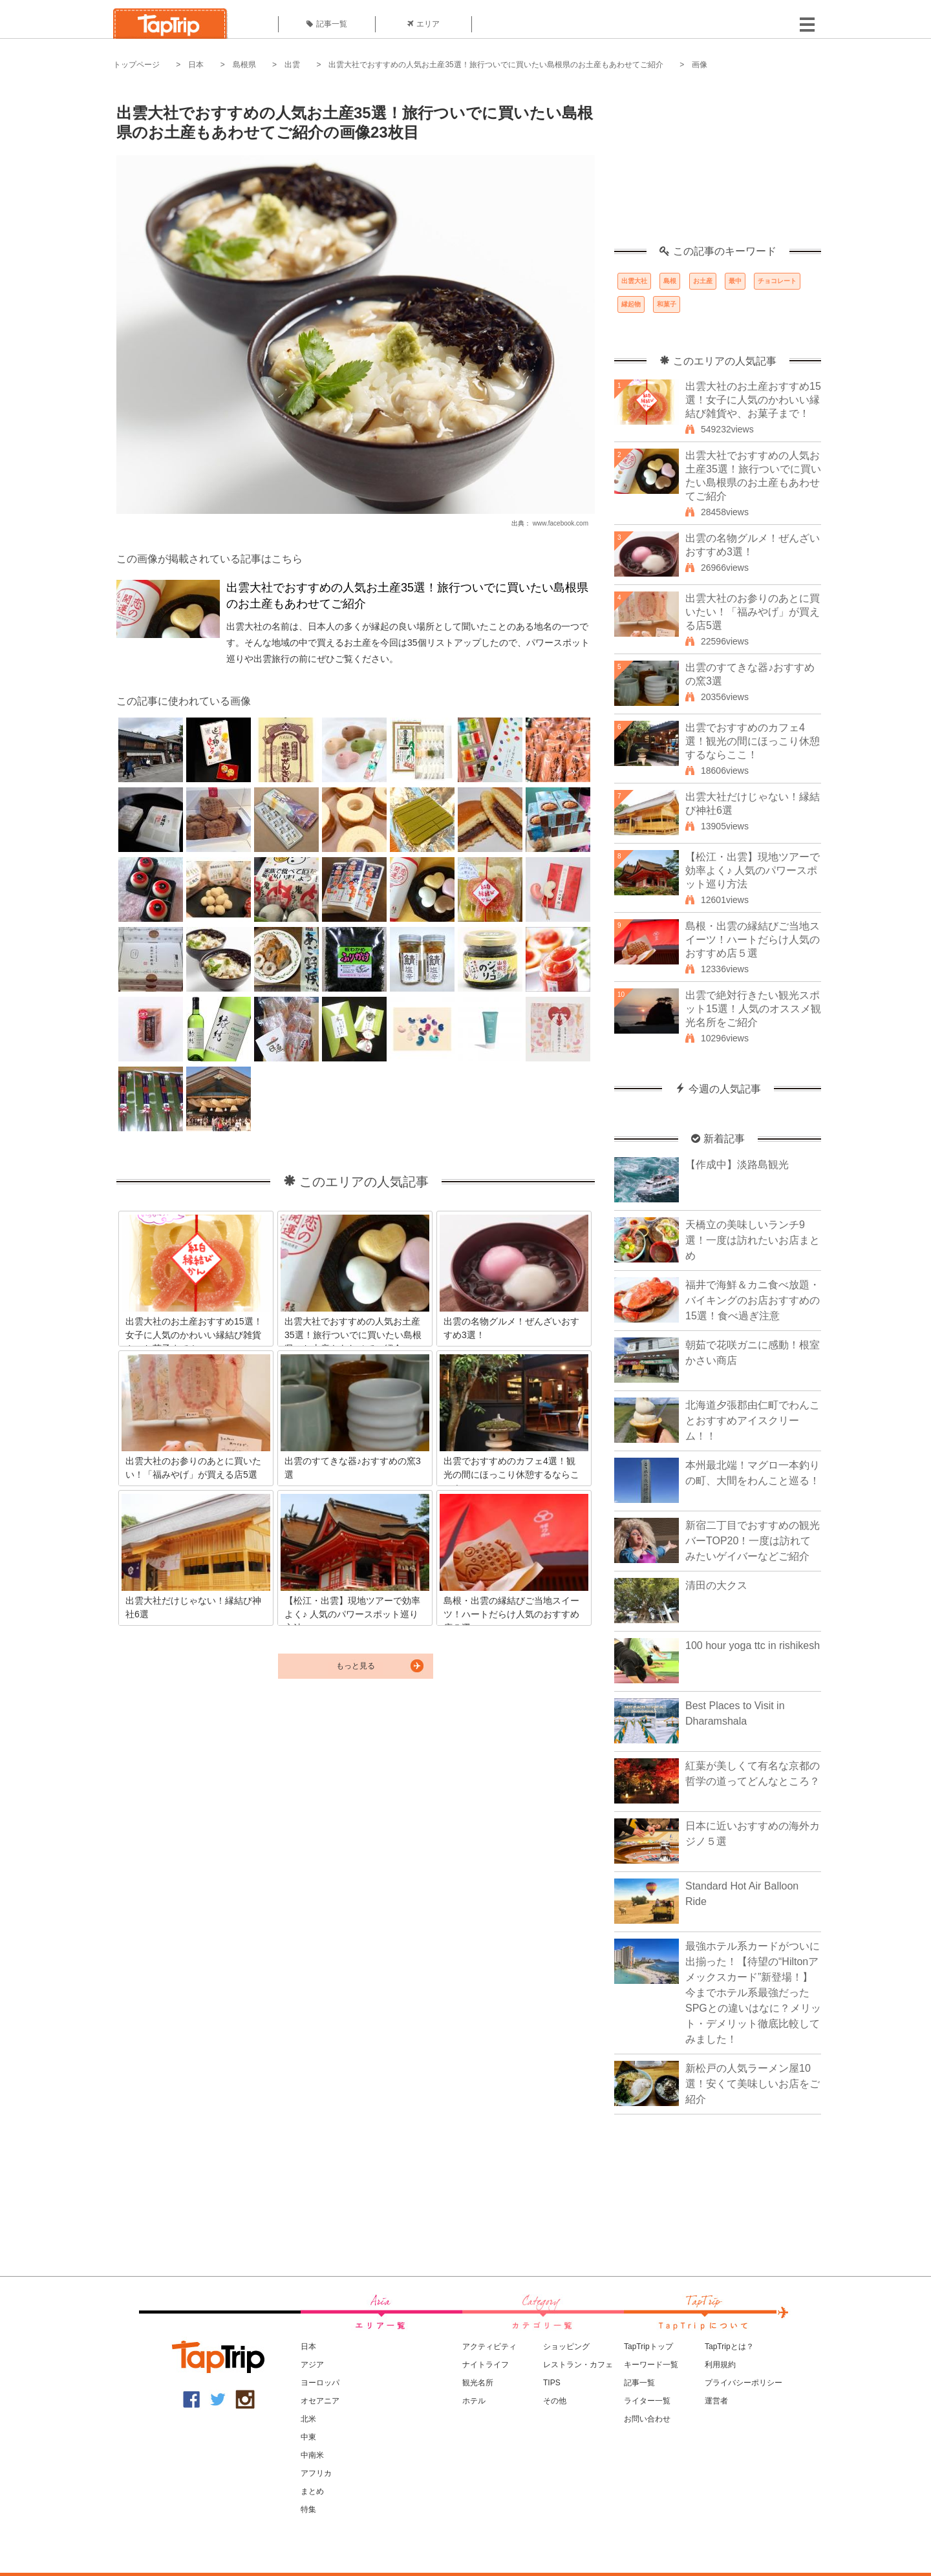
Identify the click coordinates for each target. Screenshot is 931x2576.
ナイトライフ (485, 2364)
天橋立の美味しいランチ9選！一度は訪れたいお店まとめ (752, 1240)
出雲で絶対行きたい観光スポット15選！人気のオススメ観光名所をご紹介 (753, 1009)
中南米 (312, 2455)
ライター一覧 (647, 2400)
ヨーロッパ (320, 2382)
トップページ (136, 64)
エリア (423, 23)
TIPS (552, 2382)
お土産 (702, 280)
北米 (308, 2418)
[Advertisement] (717, 165)
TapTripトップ (648, 2346)
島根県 (244, 64)
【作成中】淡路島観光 (737, 1164)
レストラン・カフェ (578, 2364)
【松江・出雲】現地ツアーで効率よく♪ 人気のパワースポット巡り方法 (752, 870)
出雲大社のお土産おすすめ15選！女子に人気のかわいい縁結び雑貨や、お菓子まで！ (753, 400)
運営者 (716, 2400)
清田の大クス (716, 1585)
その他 (554, 2400)
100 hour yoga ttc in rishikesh (752, 1645)
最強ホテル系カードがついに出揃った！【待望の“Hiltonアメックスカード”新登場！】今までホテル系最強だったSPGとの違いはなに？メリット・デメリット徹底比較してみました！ (753, 1993)
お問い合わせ (647, 2418)
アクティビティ (489, 2346)
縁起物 (631, 304)
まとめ (312, 2491)
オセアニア (320, 2400)
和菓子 (666, 304)
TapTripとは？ (729, 2346)
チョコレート (777, 280)
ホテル (474, 2400)
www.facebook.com (560, 523)
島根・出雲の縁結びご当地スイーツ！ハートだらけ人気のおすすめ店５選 (752, 940)
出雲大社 (634, 280)
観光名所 (477, 2382)
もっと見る (355, 1665)
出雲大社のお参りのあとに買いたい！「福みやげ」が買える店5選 (752, 612)
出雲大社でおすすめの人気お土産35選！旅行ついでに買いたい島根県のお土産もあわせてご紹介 (495, 64)
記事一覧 (326, 23)
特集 (308, 2509)
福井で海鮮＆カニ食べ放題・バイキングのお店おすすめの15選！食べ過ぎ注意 (752, 1300)
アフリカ (316, 2473)
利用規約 (720, 2364)
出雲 (292, 64)
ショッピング (566, 2346)
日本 (196, 64)
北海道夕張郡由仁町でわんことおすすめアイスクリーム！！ (752, 1421)
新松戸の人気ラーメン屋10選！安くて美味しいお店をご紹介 (752, 2084)
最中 (735, 280)
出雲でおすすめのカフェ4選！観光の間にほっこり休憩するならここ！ (752, 741)
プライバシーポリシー (743, 2382)
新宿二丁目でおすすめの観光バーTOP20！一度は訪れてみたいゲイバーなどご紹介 (752, 1541)
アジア (312, 2364)
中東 (308, 2437)
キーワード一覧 (651, 2364)
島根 (669, 280)
